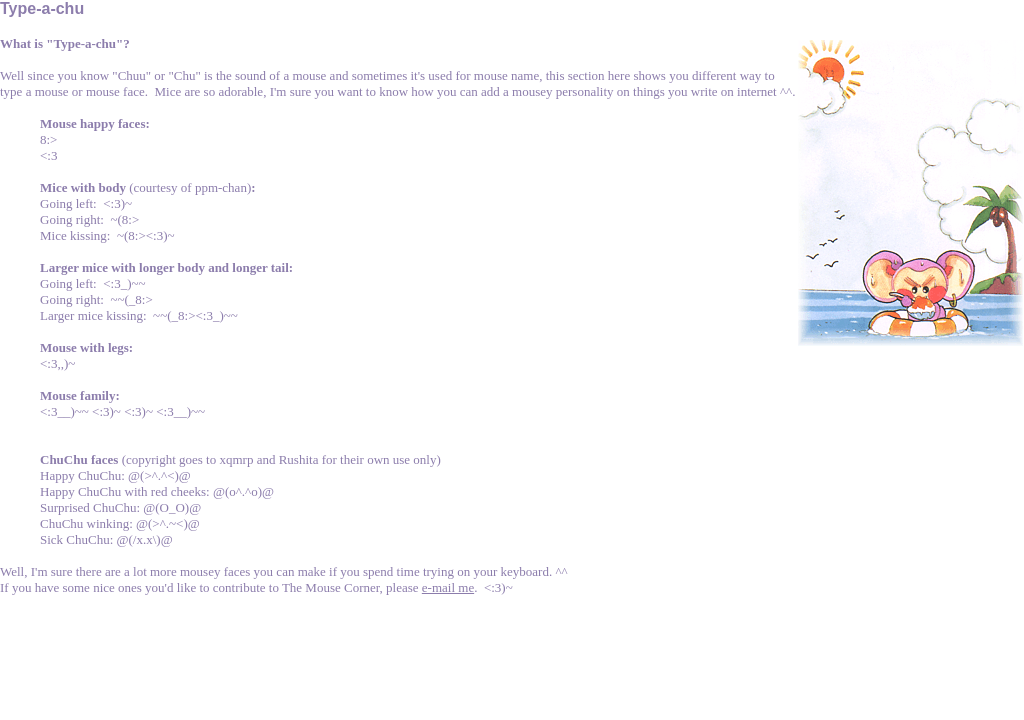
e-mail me (448, 587)
